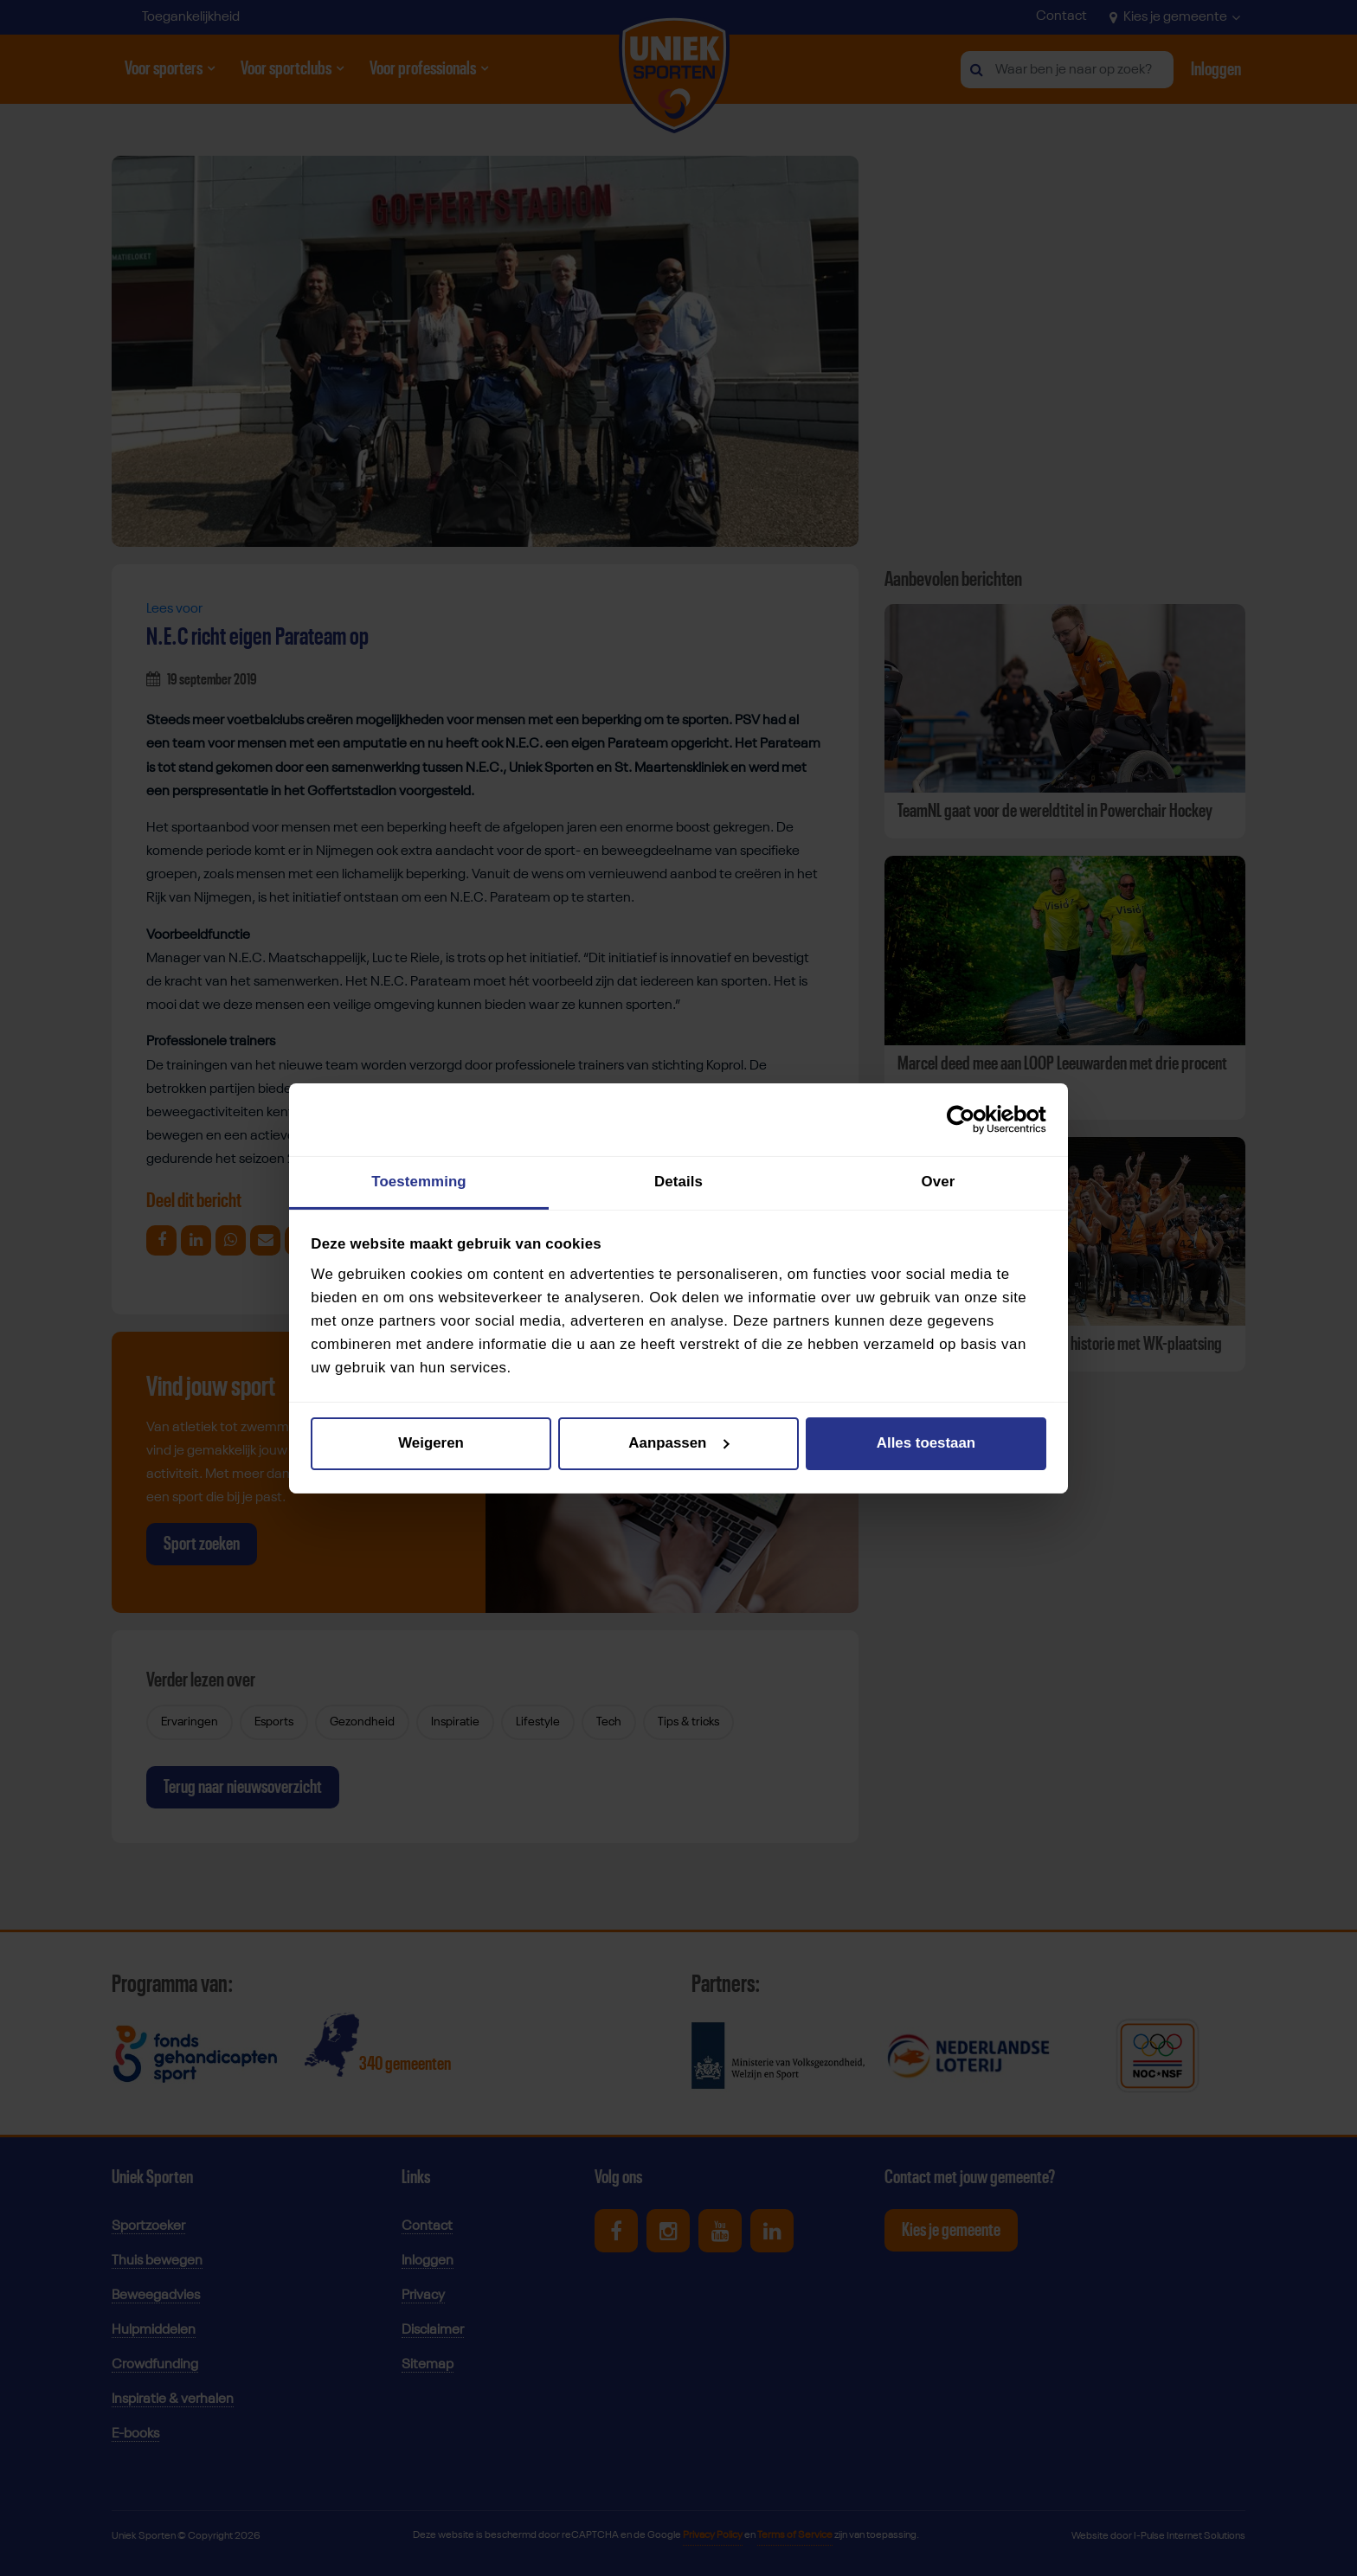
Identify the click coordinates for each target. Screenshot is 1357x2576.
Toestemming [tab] (418, 1181)
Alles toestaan (926, 1443)
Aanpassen (679, 1443)
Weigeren (431, 1443)
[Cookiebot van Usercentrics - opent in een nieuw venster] (970, 1119)
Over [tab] (938, 1181)
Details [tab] (678, 1181)
